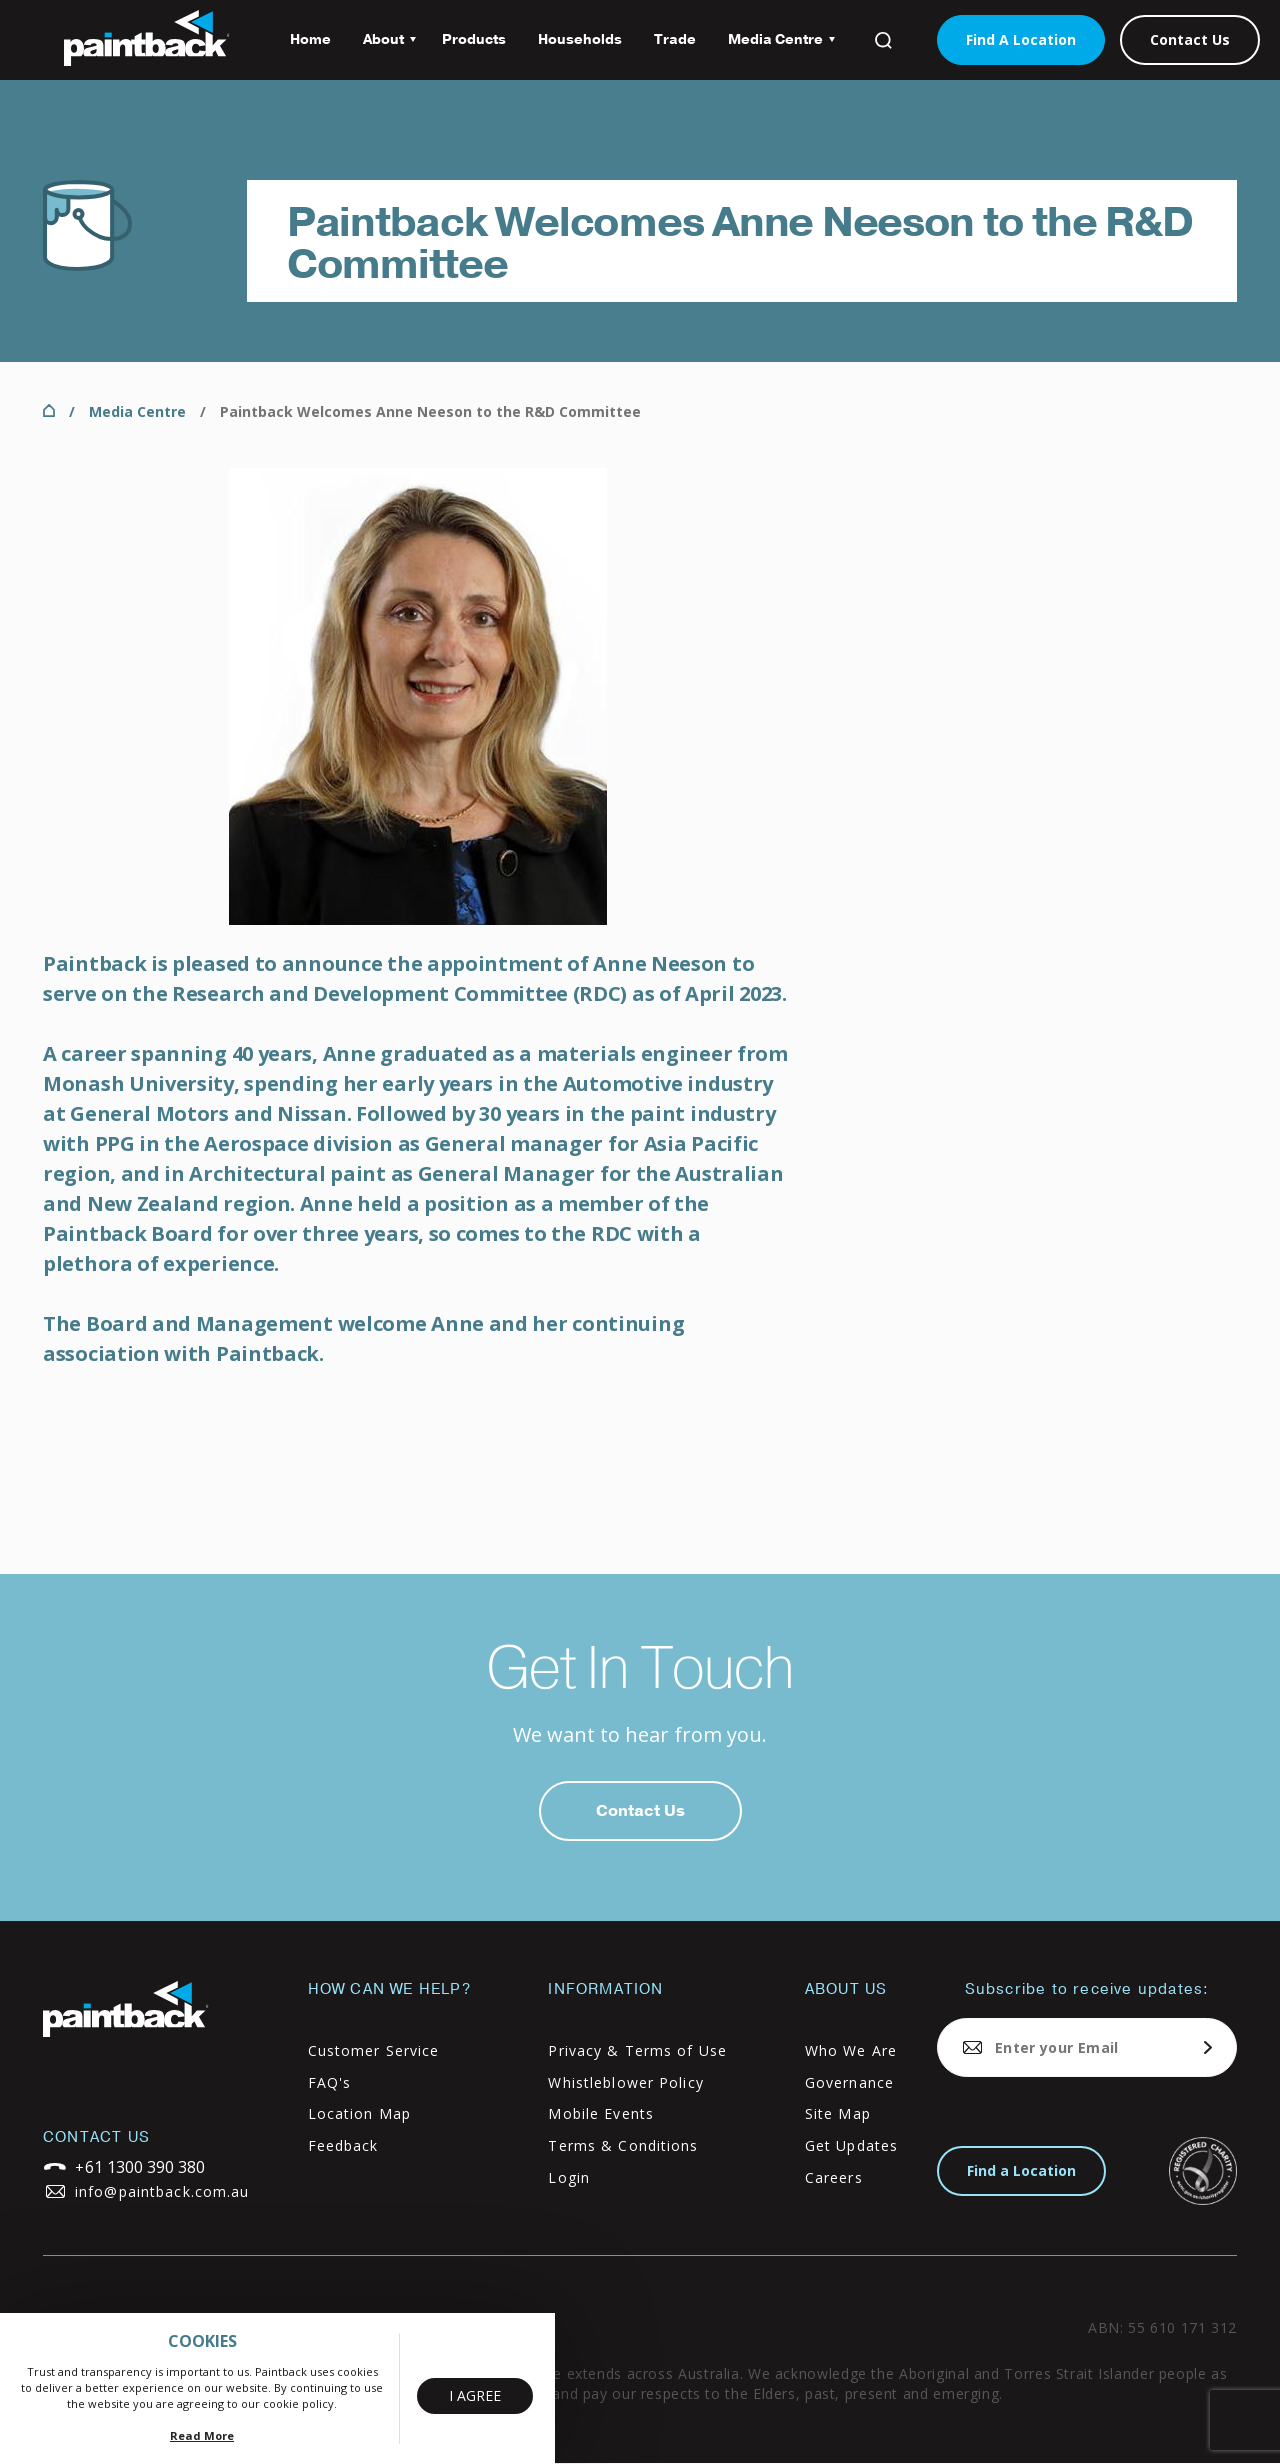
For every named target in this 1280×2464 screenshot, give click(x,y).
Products (474, 39)
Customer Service (374, 2050)
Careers (834, 2177)
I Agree (475, 2395)
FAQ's (330, 2082)
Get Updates (851, 2145)
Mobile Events (601, 2113)
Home (310, 39)
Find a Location (1021, 2170)
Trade (675, 39)
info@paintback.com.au (162, 2191)
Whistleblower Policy (625, 2082)
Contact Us (1190, 39)
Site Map (838, 2113)
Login (569, 2177)
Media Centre (773, 46)
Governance (849, 2082)
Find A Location (1021, 39)
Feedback (343, 2145)
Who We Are (851, 2050)
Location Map (359, 2113)
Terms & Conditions (623, 2145)
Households (580, 39)
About (381, 46)
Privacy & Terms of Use (637, 2050)
